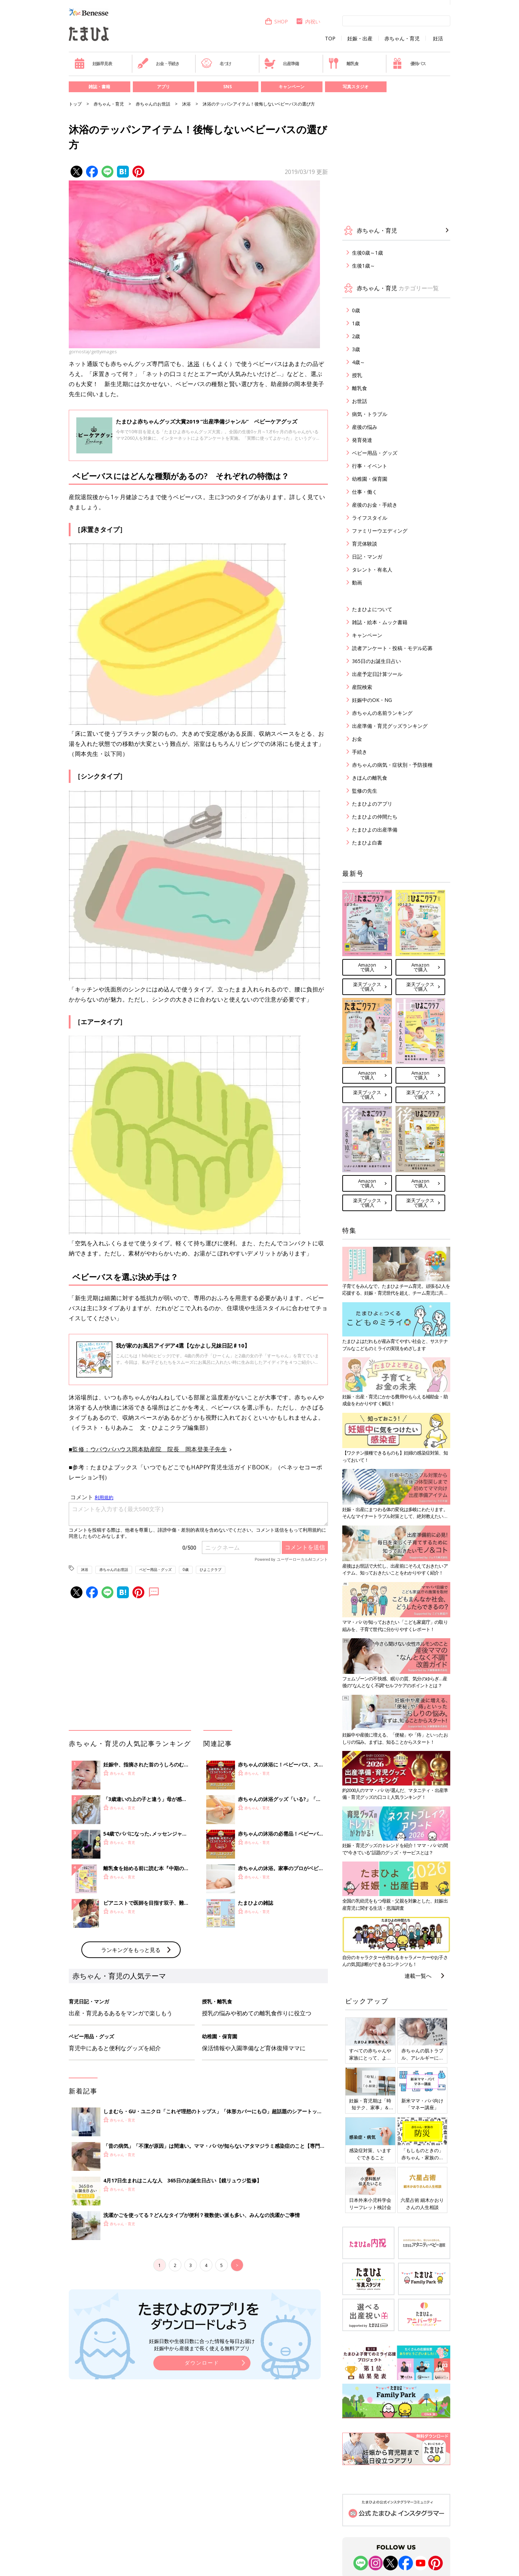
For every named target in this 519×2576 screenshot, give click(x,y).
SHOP (276, 21)
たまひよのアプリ (372, 803)
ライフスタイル (369, 517)
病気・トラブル (369, 414)
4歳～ (358, 362)
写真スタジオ (356, 87)
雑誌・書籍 (99, 87)
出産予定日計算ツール (377, 674)
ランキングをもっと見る (131, 1949)
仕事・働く (364, 491)
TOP (330, 38)
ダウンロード (202, 2362)
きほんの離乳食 (369, 777)
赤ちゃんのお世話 (153, 104)
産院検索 (362, 687)
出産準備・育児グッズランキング (390, 725)
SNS (227, 87)
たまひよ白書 (367, 842)
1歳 (356, 323)
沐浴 (186, 104)
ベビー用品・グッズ (155, 1569)
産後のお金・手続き (374, 504)
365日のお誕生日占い (376, 661)
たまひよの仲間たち (374, 816)
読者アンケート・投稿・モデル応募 (392, 648)
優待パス (409, 63)
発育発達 (362, 439)
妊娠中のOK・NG (372, 699)
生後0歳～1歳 (367, 252)
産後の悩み (364, 427)
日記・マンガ (367, 556)
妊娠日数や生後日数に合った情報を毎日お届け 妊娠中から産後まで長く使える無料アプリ (202, 2345)
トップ (75, 104)
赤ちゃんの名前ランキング (382, 712)
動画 (357, 582)
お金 (357, 738)
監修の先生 (364, 790)
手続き (359, 751)
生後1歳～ (363, 265)
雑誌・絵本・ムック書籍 (379, 622)
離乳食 (343, 63)
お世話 (359, 401)
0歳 (186, 1569)
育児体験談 (364, 543)
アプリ (163, 87)
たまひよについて (372, 609)
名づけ (216, 63)
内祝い (307, 21)
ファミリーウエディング (379, 530)
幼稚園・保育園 (369, 478)
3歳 (356, 349)
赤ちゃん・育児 (402, 38)
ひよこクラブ (210, 1569)
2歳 (356, 336)
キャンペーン (291, 87)
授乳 (357, 375)
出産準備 (281, 63)
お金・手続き (158, 63)
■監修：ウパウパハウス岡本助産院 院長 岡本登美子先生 (148, 1449)
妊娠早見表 (93, 63)
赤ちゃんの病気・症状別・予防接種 (392, 764)
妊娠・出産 (360, 38)
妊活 (438, 38)
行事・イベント (369, 465)
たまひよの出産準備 (374, 829)
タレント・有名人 (372, 569)
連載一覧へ (418, 1975)
